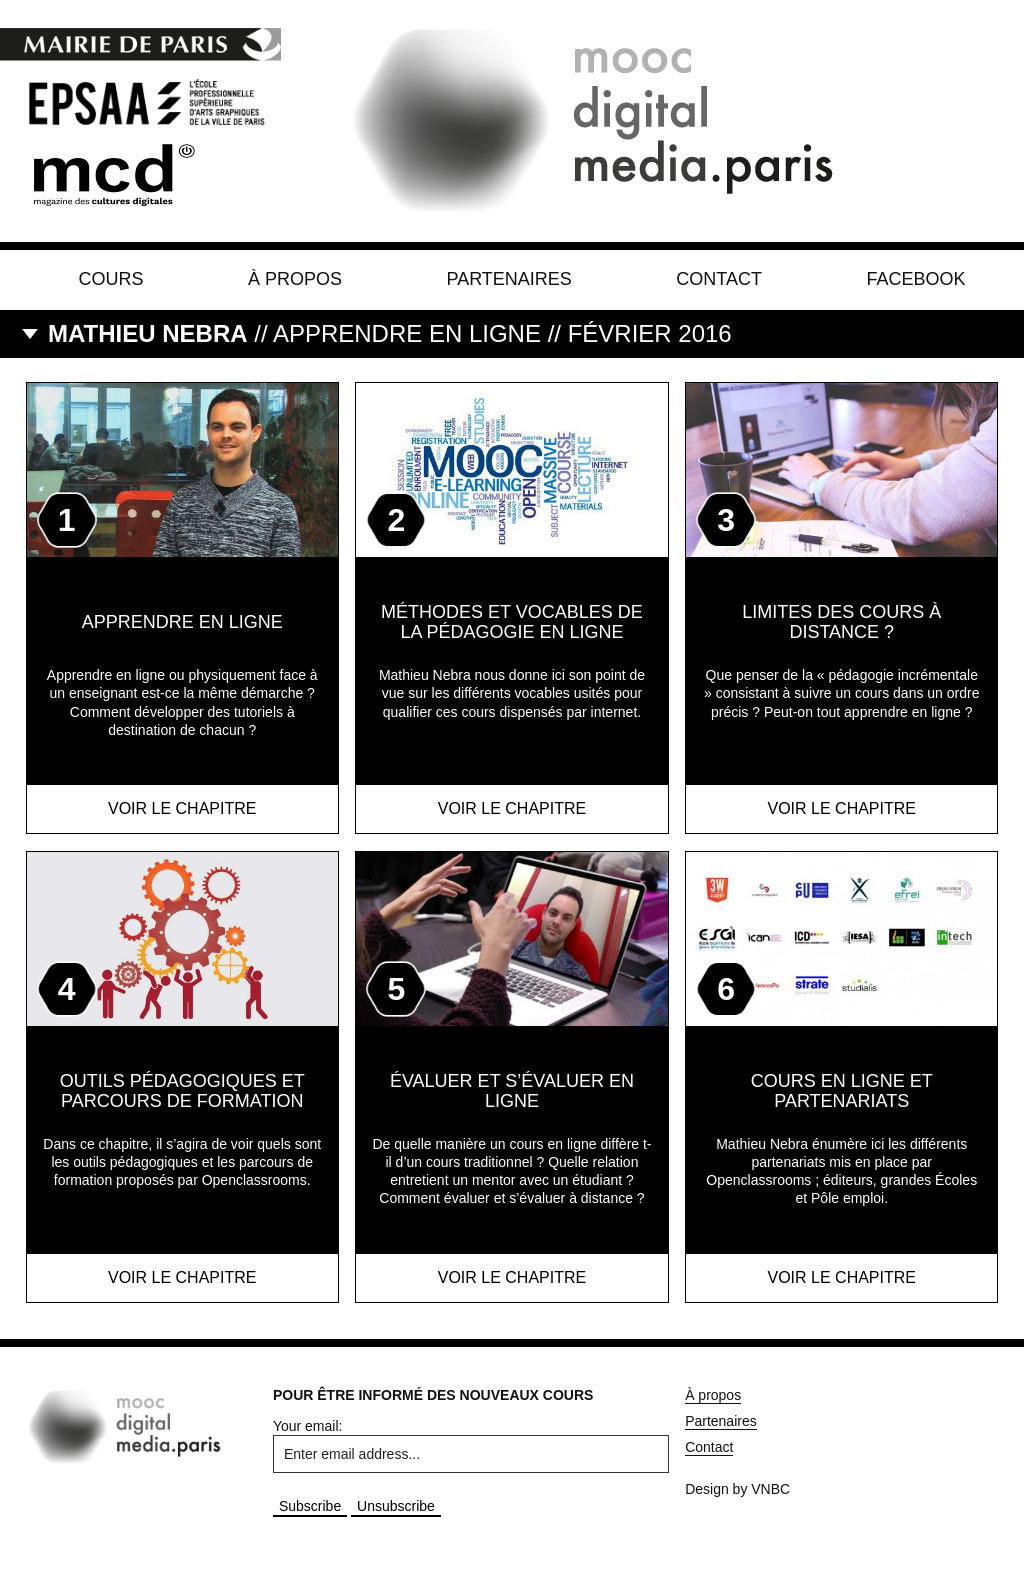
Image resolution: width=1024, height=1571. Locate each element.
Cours (111, 279)
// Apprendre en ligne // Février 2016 (390, 333)
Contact (719, 279)
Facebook (915, 279)
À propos (295, 279)
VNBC (770, 1489)
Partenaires (508, 279)
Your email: (308, 1426)
